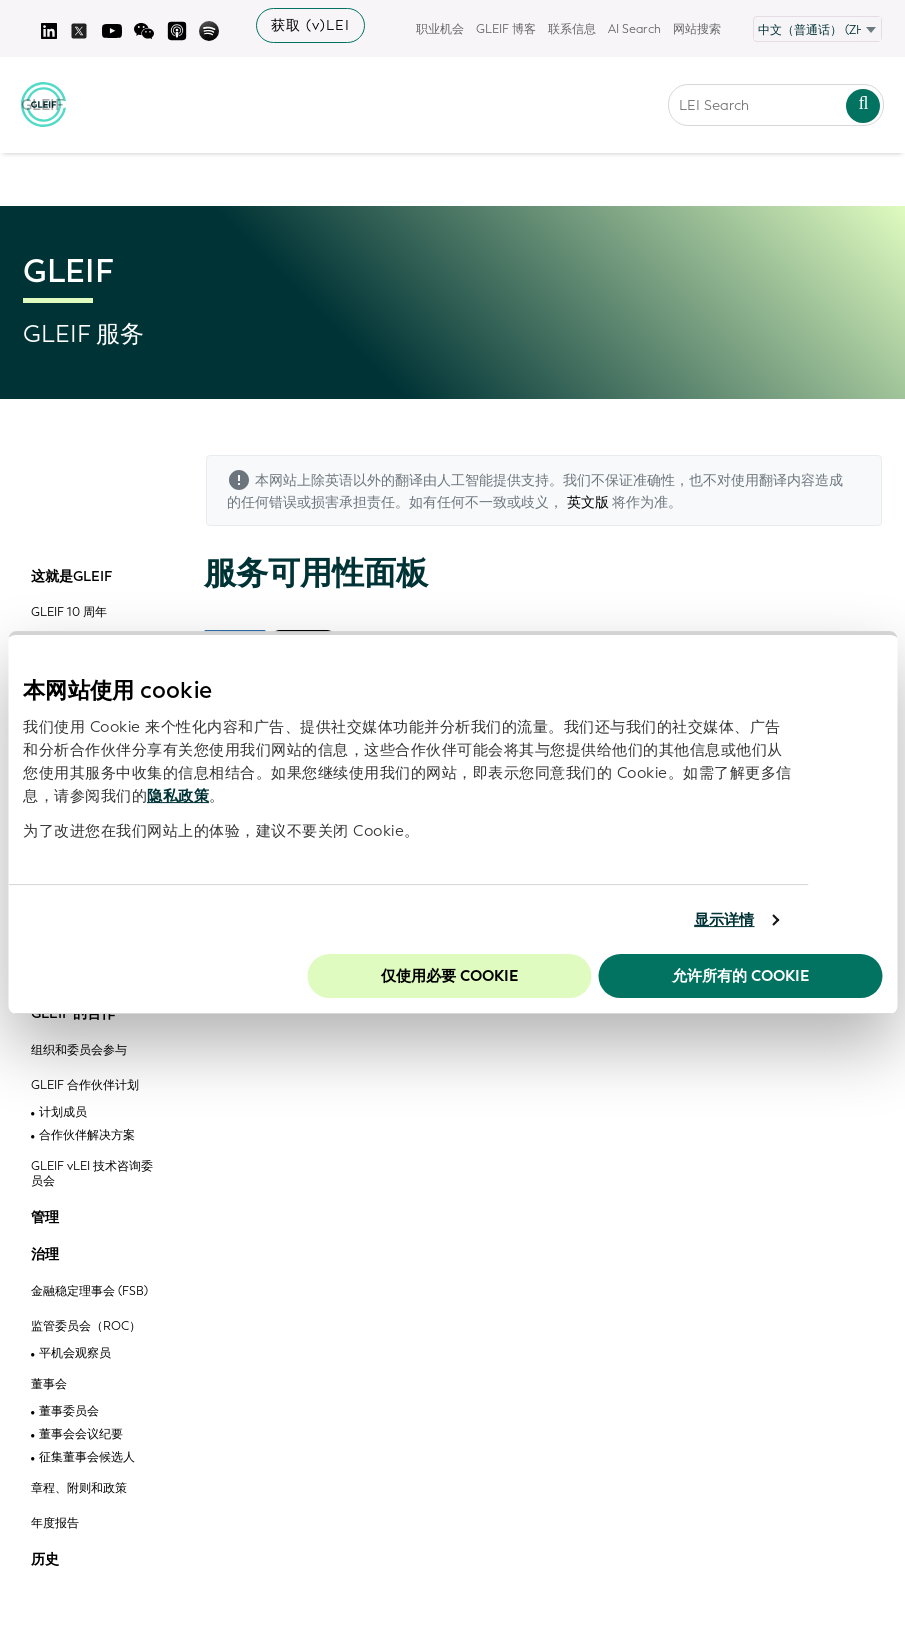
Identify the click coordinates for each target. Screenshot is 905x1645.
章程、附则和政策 (79, 1488)
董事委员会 (69, 1411)
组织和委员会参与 (79, 1050)
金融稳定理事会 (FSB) (89, 1291)
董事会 (49, 1384)
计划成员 (63, 1112)
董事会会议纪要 (81, 1434)
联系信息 (572, 29)
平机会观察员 (75, 1353)
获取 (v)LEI (310, 25)
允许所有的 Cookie (740, 976)
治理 (45, 1255)
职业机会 (440, 29)
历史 (45, 1560)
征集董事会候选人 (87, 1457)
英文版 (588, 502)
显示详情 (724, 920)
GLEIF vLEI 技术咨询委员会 (92, 1174)
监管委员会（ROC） (86, 1326)
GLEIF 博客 (506, 29)
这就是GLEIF (71, 577)
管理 (45, 1218)
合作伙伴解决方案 (87, 1135)
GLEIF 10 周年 (69, 612)
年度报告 (55, 1523)
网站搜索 (697, 29)
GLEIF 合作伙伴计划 (85, 1085)
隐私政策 (178, 796)
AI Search (634, 29)
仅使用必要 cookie (449, 976)
